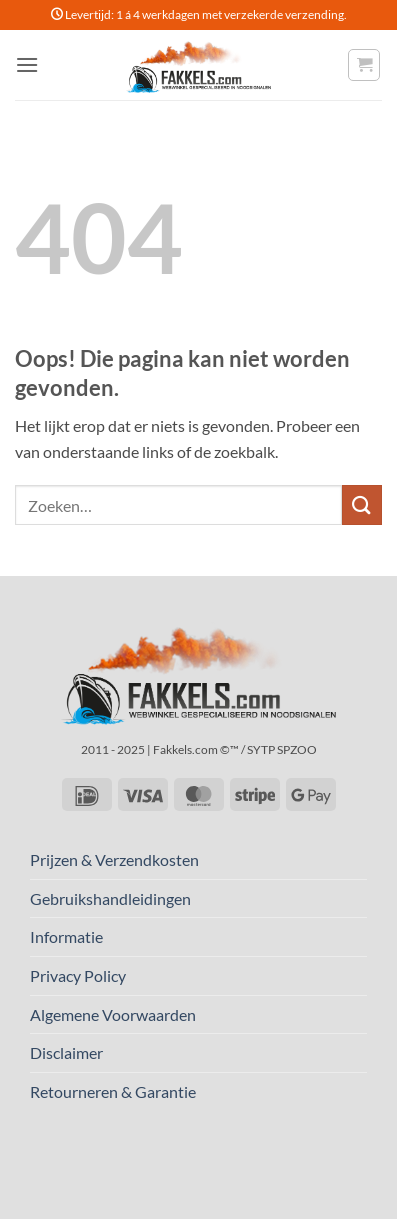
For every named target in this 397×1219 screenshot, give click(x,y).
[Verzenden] (362, 504)
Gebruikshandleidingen (110, 898)
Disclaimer (66, 1052)
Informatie (66, 936)
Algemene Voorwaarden (113, 1014)
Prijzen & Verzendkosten (114, 859)
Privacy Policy (78, 975)
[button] (27, 64)
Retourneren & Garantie (113, 1091)
